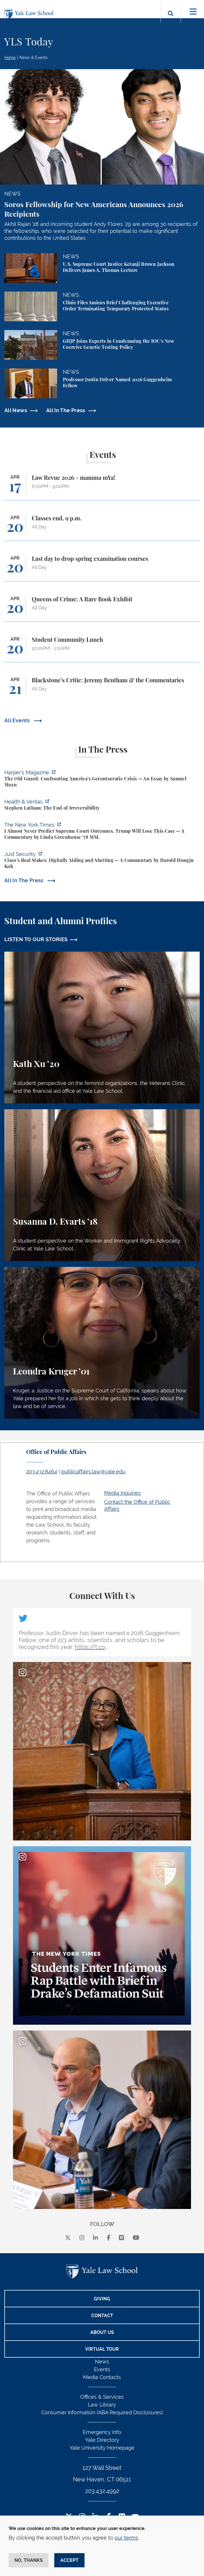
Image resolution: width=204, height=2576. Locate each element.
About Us (102, 2332)
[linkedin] (95, 2238)
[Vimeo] (121, 2238)
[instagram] (82, 2238)
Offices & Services (102, 2397)
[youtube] (136, 2238)
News (102, 2361)
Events (102, 2369)
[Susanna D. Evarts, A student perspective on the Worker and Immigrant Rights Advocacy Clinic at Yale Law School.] (102, 1185)
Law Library (102, 2405)
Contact (102, 2315)
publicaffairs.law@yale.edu (93, 1471)
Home (10, 57)
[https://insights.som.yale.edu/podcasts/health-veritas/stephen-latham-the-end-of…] (102, 805)
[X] (68, 2238)
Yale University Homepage (102, 2448)
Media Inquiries (122, 1493)
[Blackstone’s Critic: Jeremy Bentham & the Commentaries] (102, 690)
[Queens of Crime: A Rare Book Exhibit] (102, 609)
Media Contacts (102, 2377)
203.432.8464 (41, 1471)
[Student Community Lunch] (102, 649)
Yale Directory (102, 2440)
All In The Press (65, 410)
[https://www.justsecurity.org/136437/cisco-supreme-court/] (102, 861)
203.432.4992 (102, 2490)
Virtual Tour (102, 2349)
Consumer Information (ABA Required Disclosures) (102, 2412)
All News (15, 410)
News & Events (33, 57)
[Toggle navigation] (193, 12)
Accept (69, 2560)
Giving (102, 2299)
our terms (126, 2538)
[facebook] (109, 2238)
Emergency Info (102, 2432)
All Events (17, 720)
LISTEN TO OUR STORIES (36, 939)
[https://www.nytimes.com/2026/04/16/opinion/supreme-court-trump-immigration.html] (102, 831)
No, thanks (28, 2560)
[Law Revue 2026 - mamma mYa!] (102, 487)
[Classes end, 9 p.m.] (102, 528)
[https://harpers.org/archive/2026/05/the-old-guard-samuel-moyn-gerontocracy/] (102, 779)
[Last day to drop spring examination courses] (102, 568)
